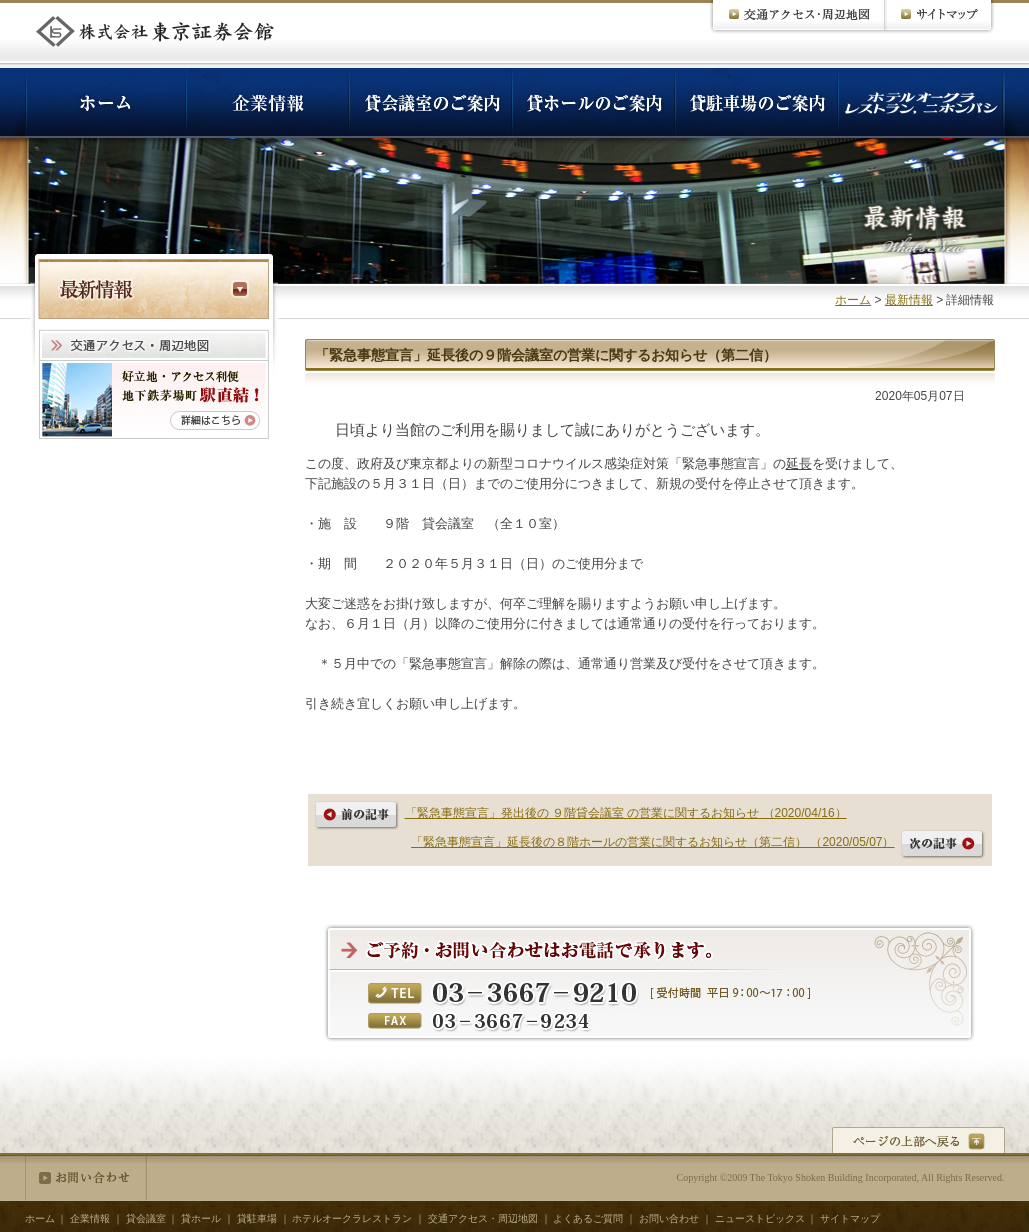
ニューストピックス (760, 1218)
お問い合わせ (86, 1178)
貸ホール (201, 1218)
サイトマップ (850, 1218)
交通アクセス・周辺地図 (483, 1218)
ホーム (853, 300)
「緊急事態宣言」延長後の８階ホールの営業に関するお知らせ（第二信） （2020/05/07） (652, 842)
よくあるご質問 (588, 1218)
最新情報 (909, 300)
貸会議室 (146, 1218)
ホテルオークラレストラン (352, 1218)
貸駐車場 (257, 1218)
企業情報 (90, 1218)
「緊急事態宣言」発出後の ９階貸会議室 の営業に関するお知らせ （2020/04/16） (626, 813)
